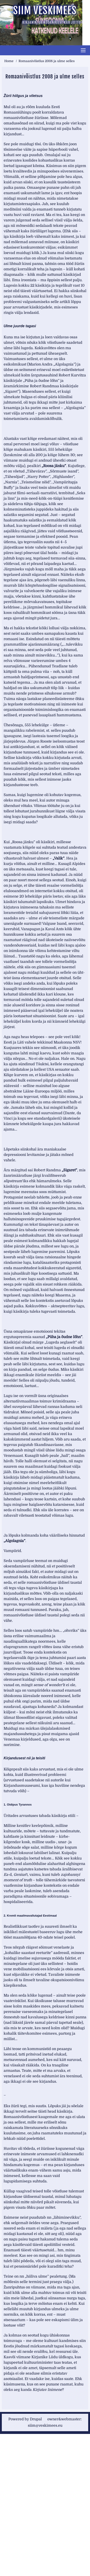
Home (9, 61)
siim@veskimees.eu (45, 2425)
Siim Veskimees (45, 10)
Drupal (36, 2419)
